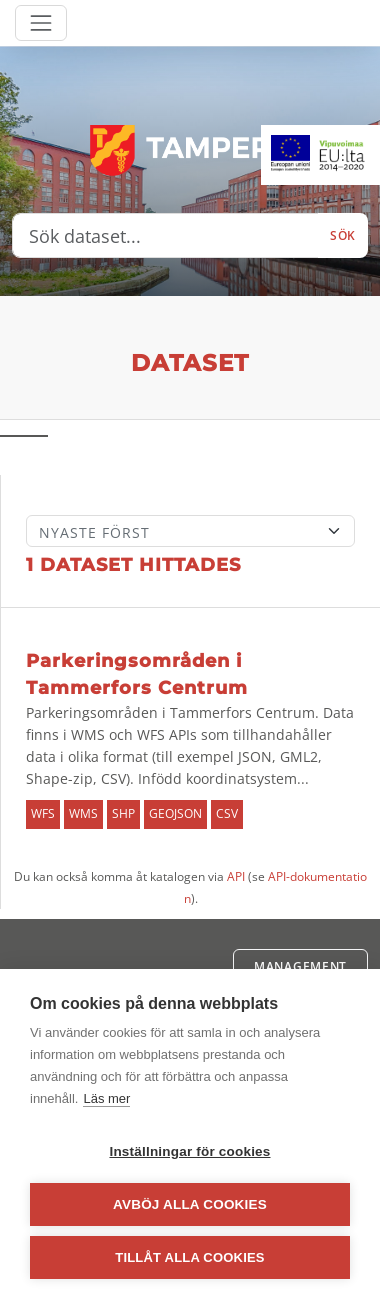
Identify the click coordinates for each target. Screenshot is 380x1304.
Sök (343, 235)
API (236, 876)
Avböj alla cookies (190, 1204)
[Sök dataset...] (165, 236)
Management (300, 966)
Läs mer (106, 1098)
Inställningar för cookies (189, 1151)
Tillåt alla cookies (189, 1257)
